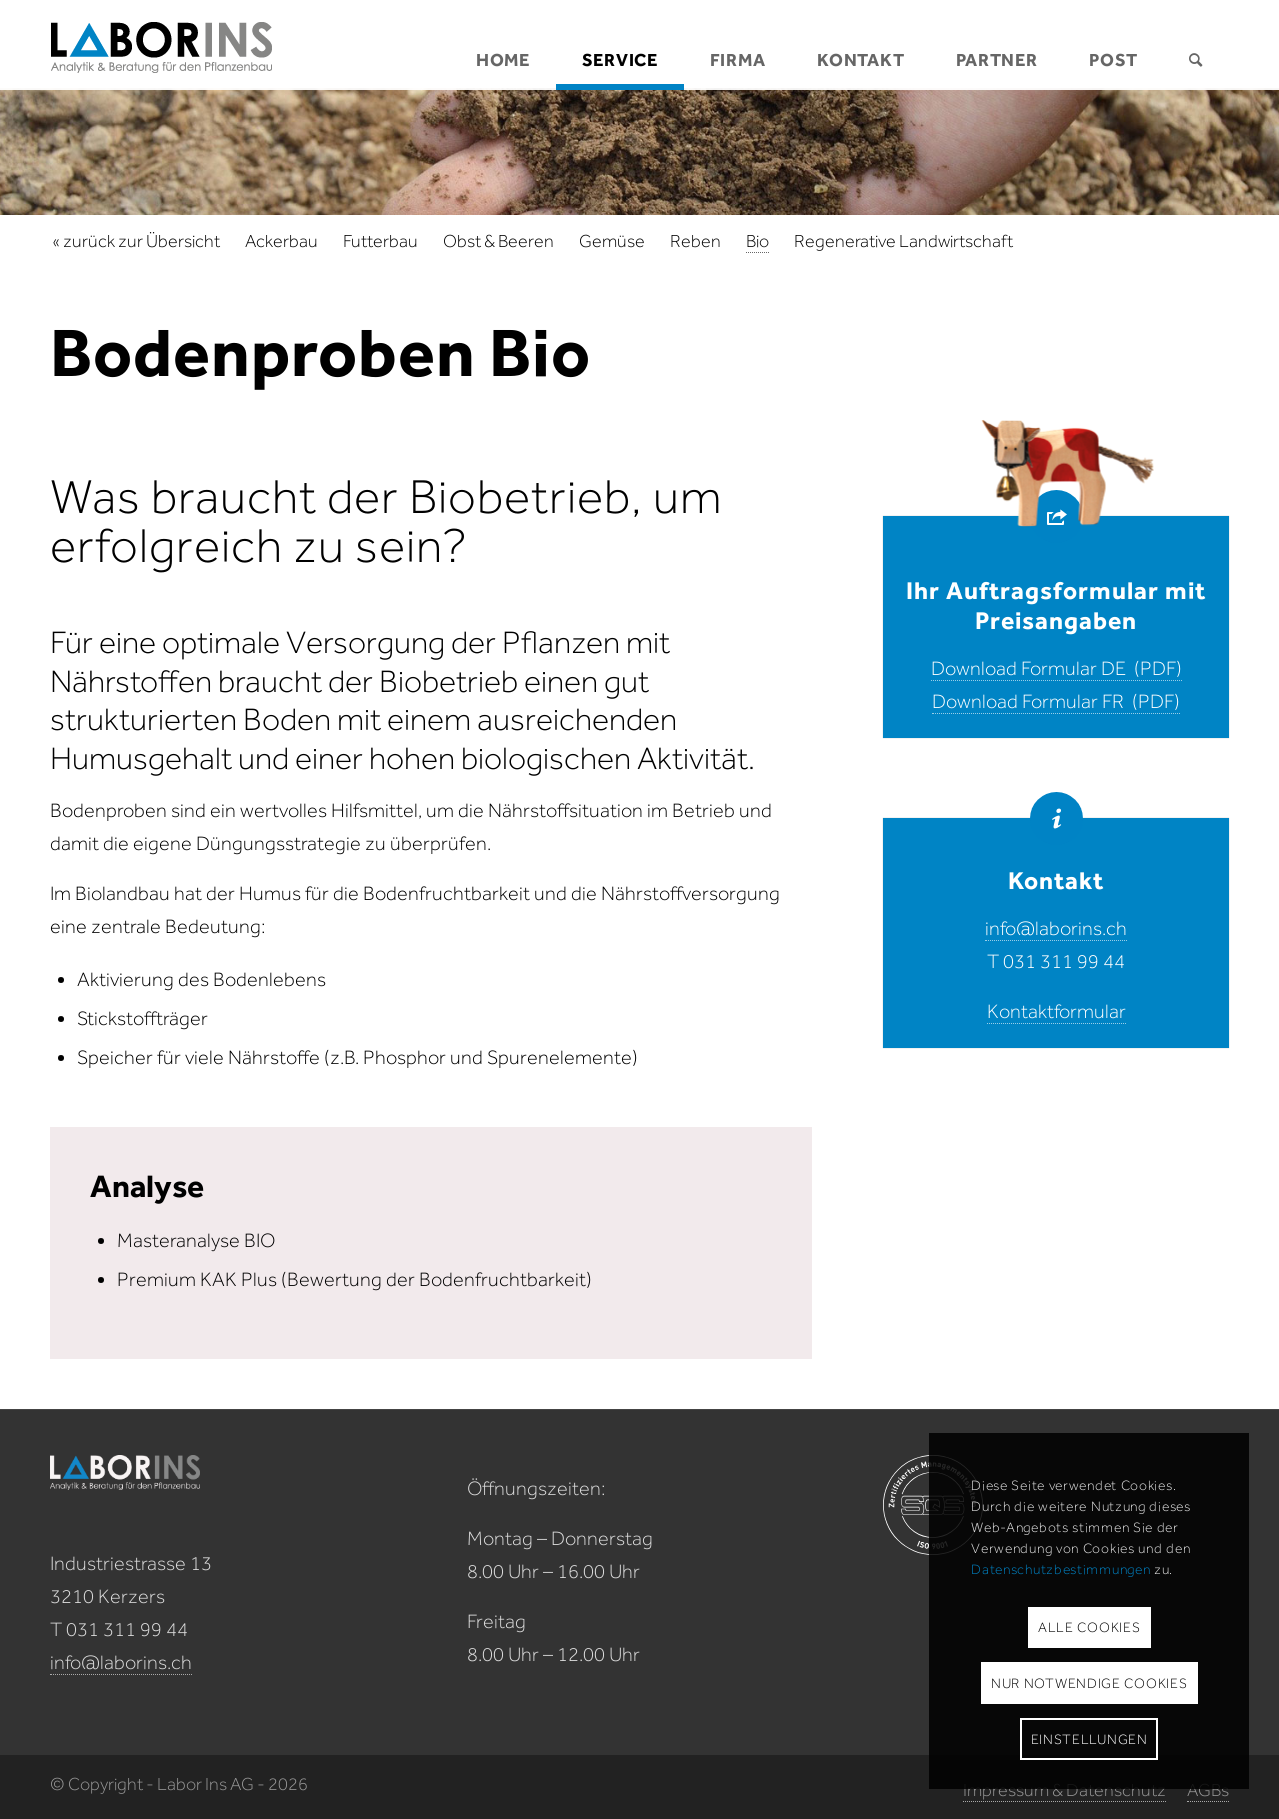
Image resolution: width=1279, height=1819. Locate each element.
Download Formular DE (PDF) (1056, 668)
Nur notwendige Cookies (1089, 1683)
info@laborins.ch (1056, 928)
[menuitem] (503, 45)
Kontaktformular (1056, 1011)
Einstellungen (1089, 1739)
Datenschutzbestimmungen (1060, 1569)
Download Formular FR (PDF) (1056, 701)
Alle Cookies (1089, 1627)
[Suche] (1196, 45)
